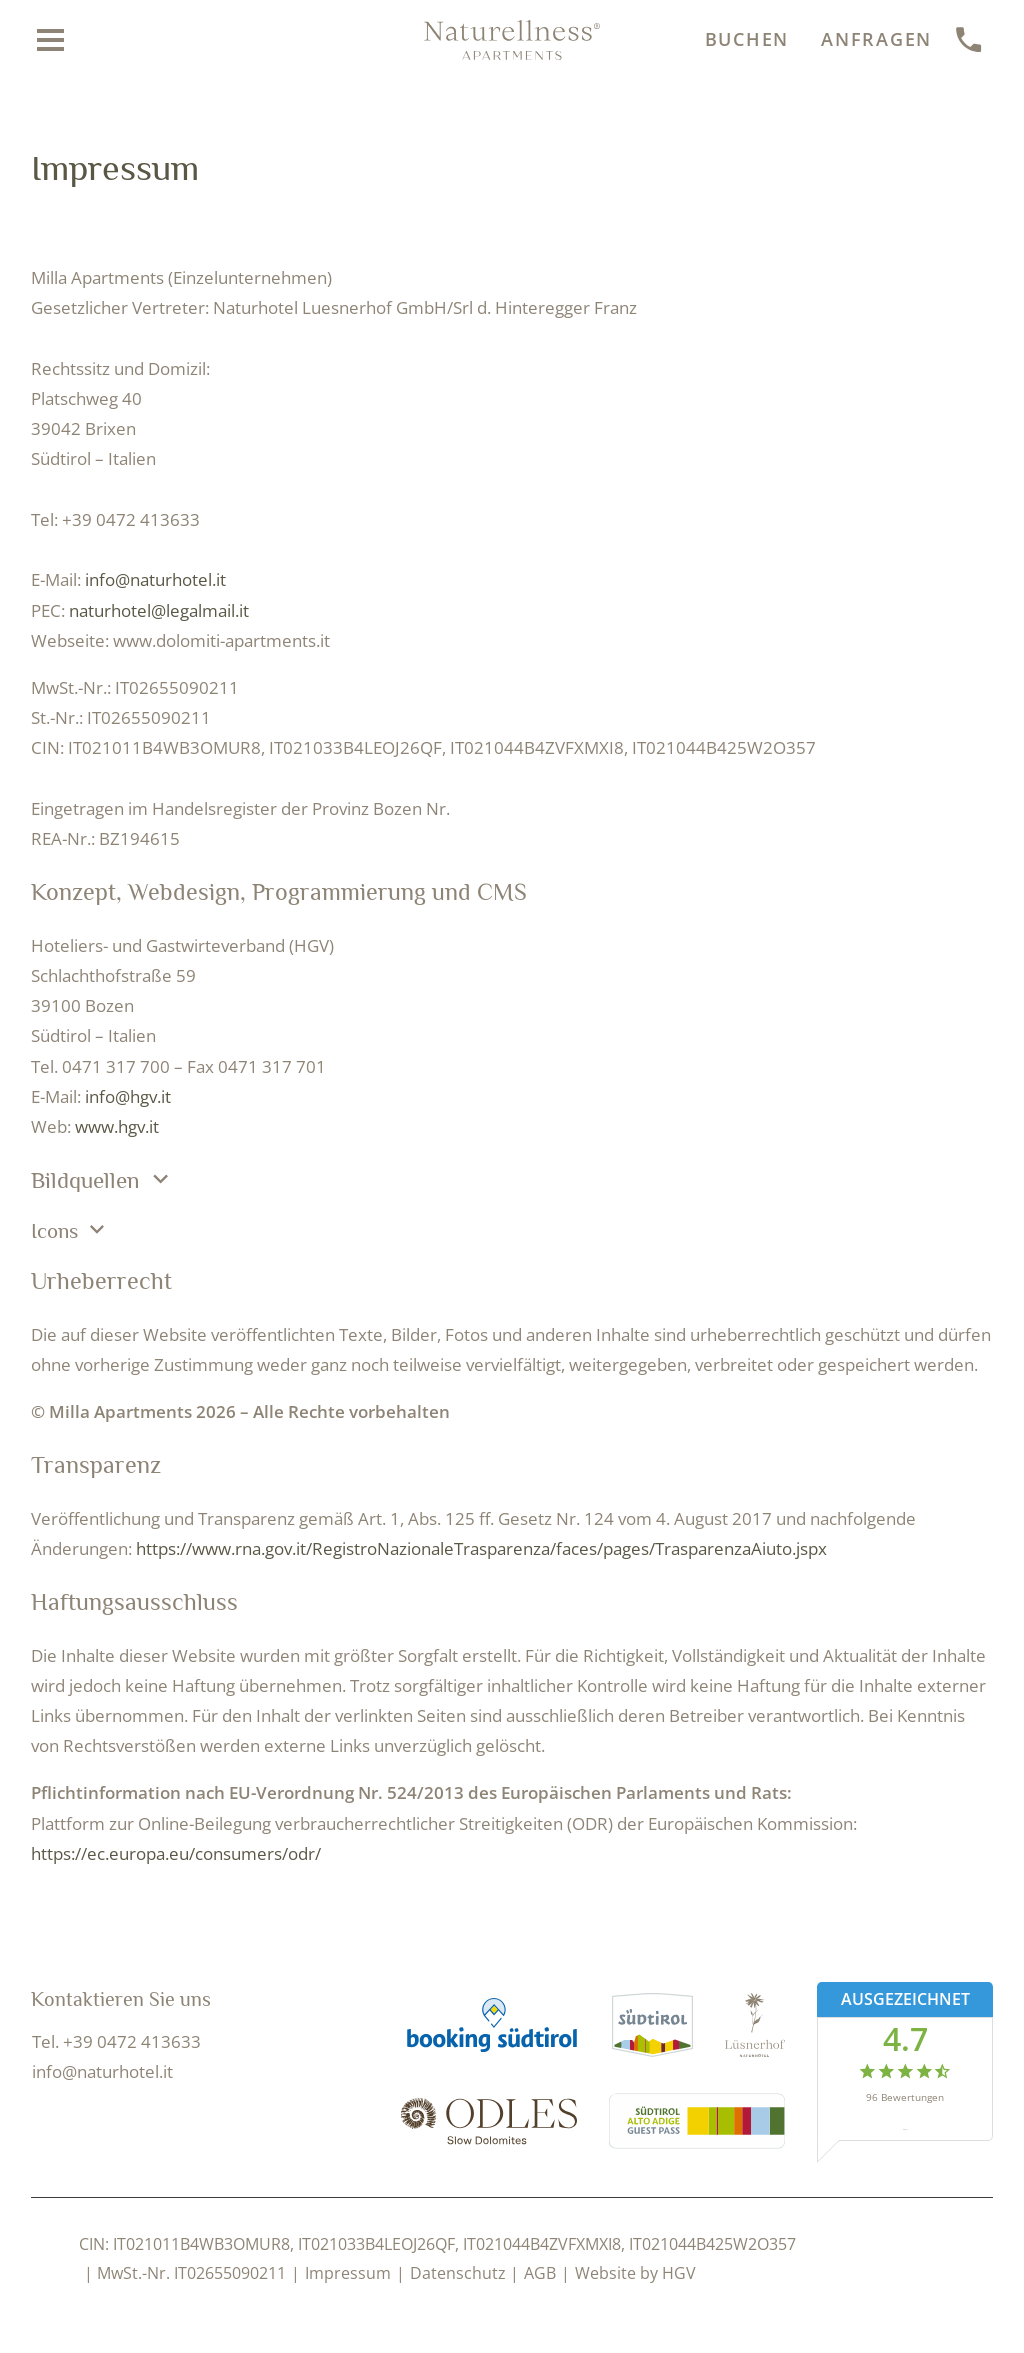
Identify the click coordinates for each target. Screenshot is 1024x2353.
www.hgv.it (117, 1126)
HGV (679, 2273)
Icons (71, 1230)
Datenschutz (458, 2273)
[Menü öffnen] (51, 40)
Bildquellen (103, 1179)
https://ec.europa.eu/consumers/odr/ (176, 1853)
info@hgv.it (128, 1096)
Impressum (348, 2273)
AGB (540, 2273)
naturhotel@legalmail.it (159, 610)
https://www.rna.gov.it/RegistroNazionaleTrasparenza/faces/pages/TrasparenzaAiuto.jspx (481, 1548)
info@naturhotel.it (155, 579)
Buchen (747, 39)
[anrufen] (969, 40)
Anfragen (876, 39)
